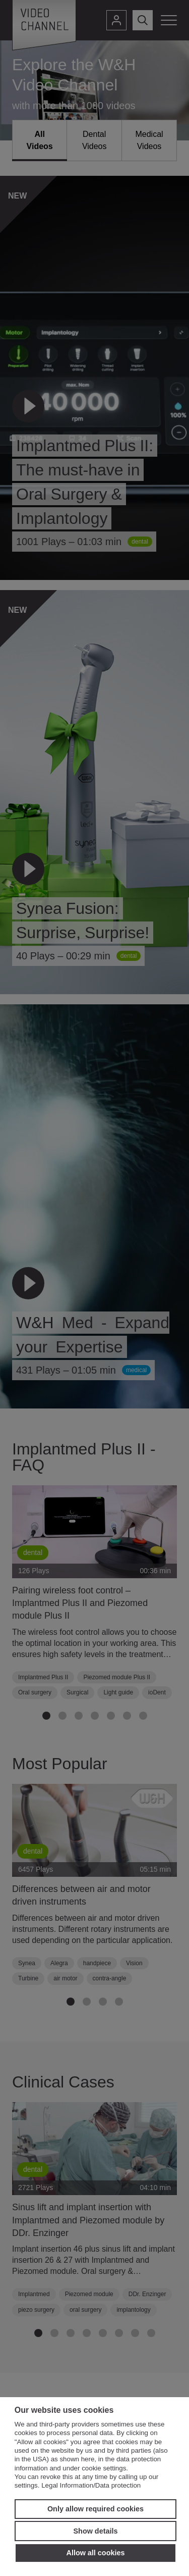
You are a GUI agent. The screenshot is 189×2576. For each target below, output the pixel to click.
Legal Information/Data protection (91, 2485)
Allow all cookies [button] (96, 2553)
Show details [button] (96, 2531)
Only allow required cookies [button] (95, 2509)
